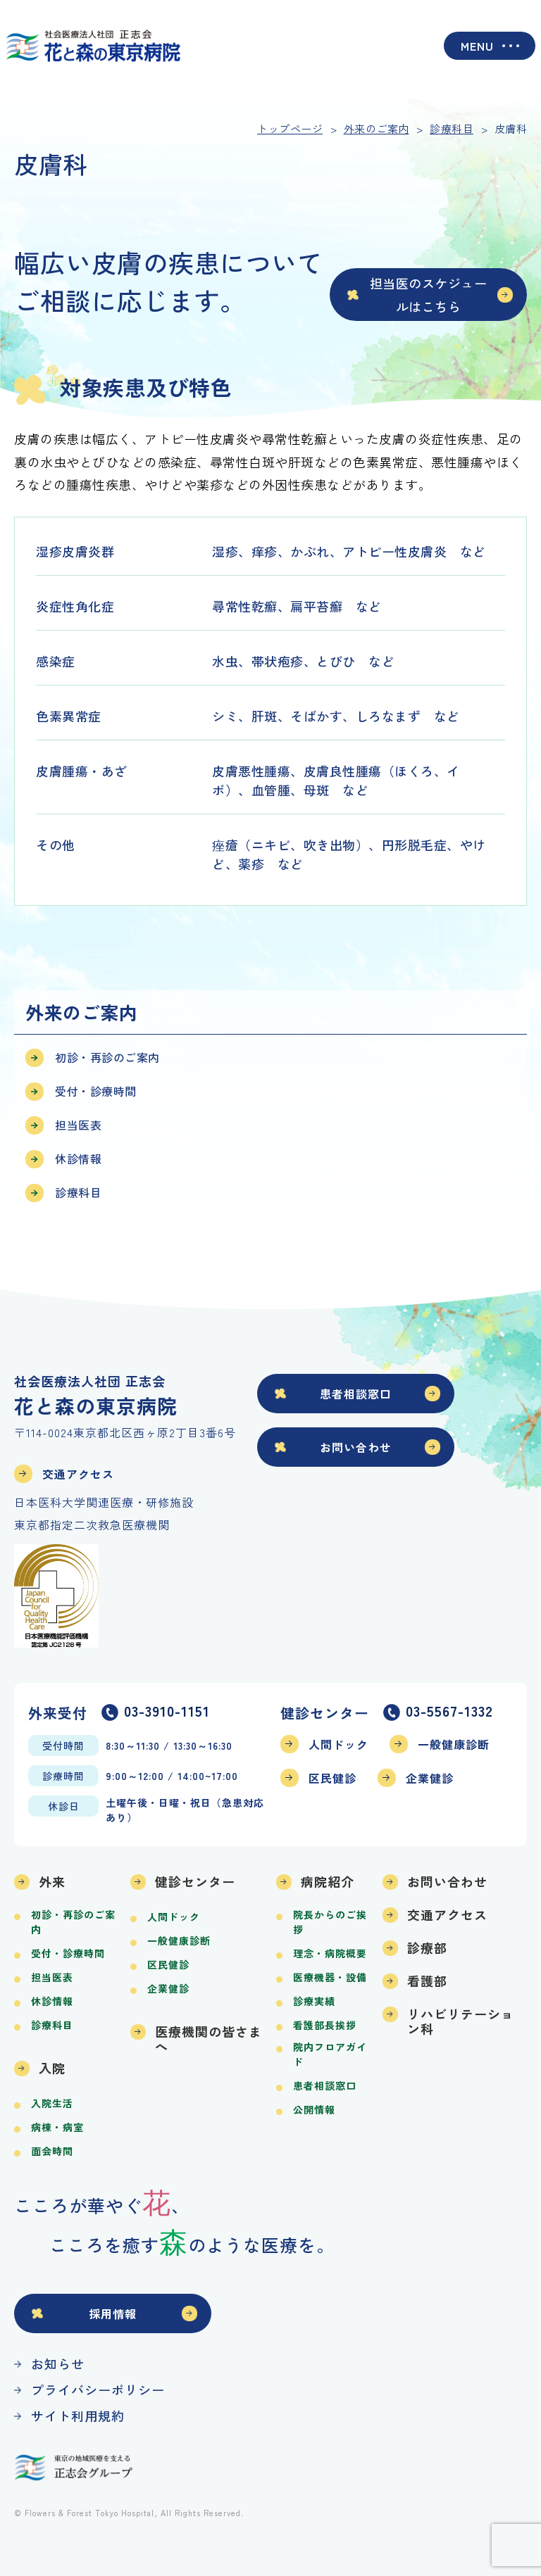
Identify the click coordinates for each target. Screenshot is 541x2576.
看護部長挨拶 (324, 2025)
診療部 (427, 1947)
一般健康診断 (454, 1744)
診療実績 (314, 2001)
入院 (52, 2068)
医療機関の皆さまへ (208, 2038)
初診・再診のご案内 (107, 1057)
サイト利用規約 (78, 2415)
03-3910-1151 (167, 1712)
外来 (52, 1881)
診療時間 (63, 1776)
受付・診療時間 (96, 1090)
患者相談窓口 (356, 1393)
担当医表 (78, 1124)
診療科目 (78, 1192)
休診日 (64, 1806)
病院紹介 (327, 1881)
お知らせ (58, 2363)
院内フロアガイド (330, 2054)
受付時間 (63, 1745)
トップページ (290, 128)
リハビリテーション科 (460, 2021)
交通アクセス (78, 1473)
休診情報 (78, 1158)
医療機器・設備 (330, 1977)
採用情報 (113, 2313)
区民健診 (332, 1777)
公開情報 (314, 2109)
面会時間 (52, 2151)
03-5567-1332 (449, 1712)
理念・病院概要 (330, 1953)
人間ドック (338, 1744)
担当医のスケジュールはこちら (428, 294)
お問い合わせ (356, 1447)
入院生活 (52, 2103)
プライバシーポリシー (98, 2389)
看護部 (427, 1980)
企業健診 (430, 1777)
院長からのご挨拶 (330, 1921)
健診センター (195, 1881)
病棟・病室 (57, 2127)
